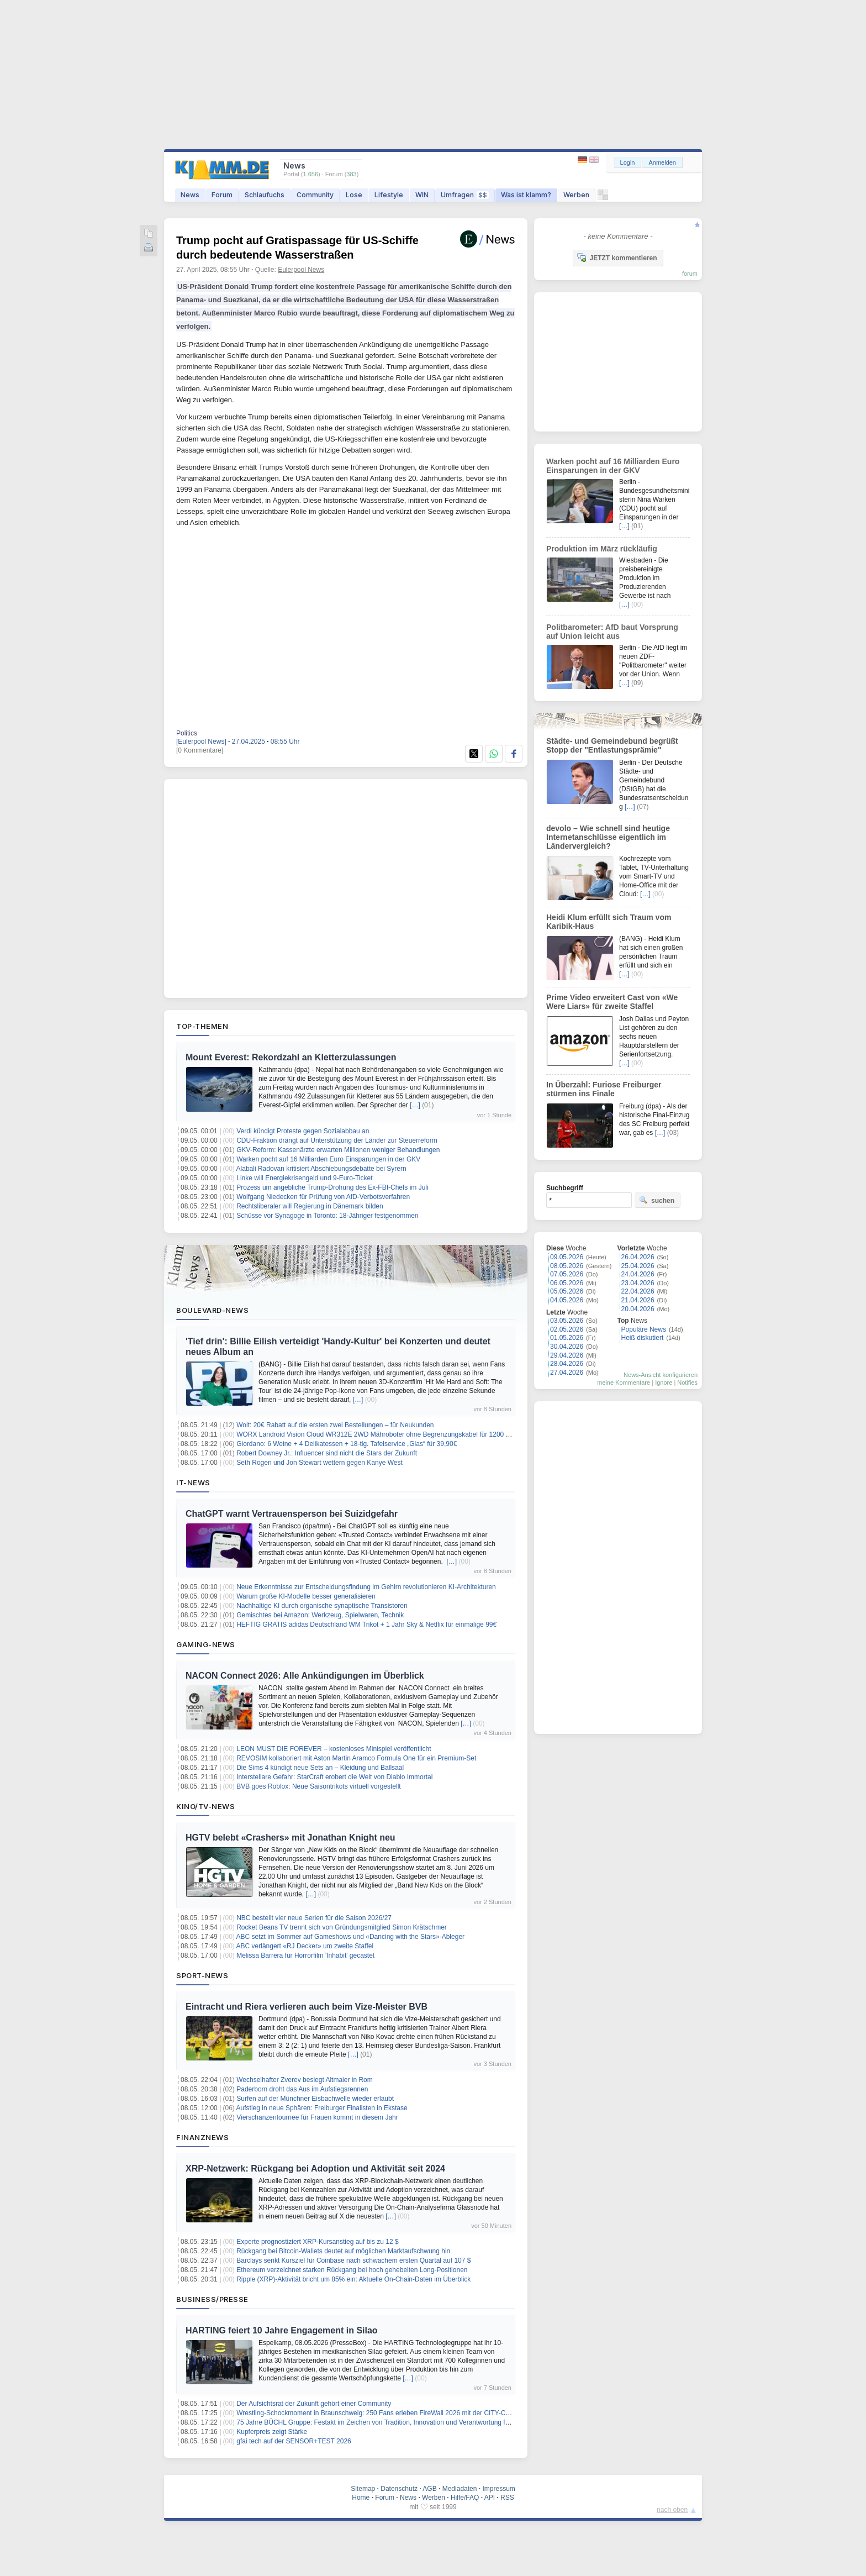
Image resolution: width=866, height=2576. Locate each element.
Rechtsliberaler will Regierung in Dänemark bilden (309, 1206)
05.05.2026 (566, 1291)
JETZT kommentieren (617, 257)
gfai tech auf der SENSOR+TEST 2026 (293, 2441)
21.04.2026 (637, 1300)
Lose (354, 195)
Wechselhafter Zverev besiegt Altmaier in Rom (304, 2080)
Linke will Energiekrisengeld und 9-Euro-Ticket (304, 1178)
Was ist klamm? (526, 195)
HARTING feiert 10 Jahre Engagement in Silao (282, 2330)
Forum (222, 195)
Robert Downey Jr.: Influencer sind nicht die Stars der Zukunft (326, 1453)
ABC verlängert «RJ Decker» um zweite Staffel (305, 1946)
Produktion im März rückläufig (601, 548)
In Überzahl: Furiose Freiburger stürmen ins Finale (603, 1089)
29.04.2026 (566, 1355)
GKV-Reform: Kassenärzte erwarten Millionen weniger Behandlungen (338, 1150)
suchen (656, 1200)
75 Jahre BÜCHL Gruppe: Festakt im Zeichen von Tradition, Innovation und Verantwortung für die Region (390, 2422)
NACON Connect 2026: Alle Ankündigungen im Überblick (305, 1675)
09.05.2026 (566, 1257)
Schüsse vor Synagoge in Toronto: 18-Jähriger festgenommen (327, 1215)
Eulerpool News (301, 270)
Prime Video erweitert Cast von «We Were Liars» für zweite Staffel (612, 1002)
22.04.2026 (637, 1291)
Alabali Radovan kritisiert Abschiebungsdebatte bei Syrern (321, 1169)
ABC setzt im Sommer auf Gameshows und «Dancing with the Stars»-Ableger (350, 1937)
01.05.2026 (566, 1338)
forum (690, 273)
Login (627, 162)
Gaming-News (205, 1644)
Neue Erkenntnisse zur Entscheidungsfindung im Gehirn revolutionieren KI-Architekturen (366, 1587)
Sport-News (202, 1975)
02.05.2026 (566, 1329)
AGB (429, 2489)
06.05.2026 (566, 1283)
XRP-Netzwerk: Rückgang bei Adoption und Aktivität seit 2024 (315, 2168)
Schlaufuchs (264, 195)
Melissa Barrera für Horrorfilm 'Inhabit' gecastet (305, 1955)
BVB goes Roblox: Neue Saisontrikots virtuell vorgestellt (318, 1786)
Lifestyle (388, 195)
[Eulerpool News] (201, 741)
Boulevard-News (212, 1310)
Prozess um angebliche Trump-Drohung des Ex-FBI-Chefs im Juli (332, 1187)
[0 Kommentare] (199, 750)
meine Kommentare (623, 1382)
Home (360, 2497)
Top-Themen (202, 1026)
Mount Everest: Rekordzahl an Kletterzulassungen (291, 1057)
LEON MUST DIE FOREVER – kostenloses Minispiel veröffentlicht (333, 1749)
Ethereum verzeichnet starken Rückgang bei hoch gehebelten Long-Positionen (351, 2270)
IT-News (193, 1482)
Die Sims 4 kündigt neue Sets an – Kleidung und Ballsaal (320, 1767)
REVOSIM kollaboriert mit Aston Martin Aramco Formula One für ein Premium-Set (356, 1758)
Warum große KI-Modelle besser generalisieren (306, 1596)
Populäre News (643, 1329)
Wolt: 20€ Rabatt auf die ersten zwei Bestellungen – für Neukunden (335, 1425)
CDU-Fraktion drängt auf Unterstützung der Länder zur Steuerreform (336, 1140)
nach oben (672, 2510)
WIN (422, 195)
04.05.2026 (566, 1300)
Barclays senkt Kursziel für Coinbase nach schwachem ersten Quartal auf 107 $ (353, 2260)
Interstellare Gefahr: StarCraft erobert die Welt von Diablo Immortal (334, 1777)
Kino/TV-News (205, 1806)
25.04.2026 (637, 1266)
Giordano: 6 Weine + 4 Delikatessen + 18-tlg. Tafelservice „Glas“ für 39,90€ (346, 1444)
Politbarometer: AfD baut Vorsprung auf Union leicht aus (612, 631)
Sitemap (363, 2489)
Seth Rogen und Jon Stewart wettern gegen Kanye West (319, 1462)
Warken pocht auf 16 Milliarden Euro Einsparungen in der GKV (328, 1159)
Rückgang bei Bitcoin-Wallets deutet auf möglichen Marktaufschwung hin (343, 2251)
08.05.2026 (566, 1266)
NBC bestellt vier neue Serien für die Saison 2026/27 (314, 1918)
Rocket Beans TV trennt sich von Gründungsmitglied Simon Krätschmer (341, 1927)
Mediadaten (459, 2489)
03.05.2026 (566, 1320)
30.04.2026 (566, 1346)
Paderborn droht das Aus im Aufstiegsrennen (302, 2089)
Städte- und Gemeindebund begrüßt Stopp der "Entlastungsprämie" (612, 745)
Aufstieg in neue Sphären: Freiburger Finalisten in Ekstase (322, 2108)
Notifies (687, 1382)
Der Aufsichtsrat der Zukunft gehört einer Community (313, 2403)
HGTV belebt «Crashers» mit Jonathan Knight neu (290, 1837)
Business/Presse (212, 2299)
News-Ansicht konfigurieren (661, 1374)
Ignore (663, 1382)
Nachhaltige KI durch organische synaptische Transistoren (322, 1606)
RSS (507, 2497)
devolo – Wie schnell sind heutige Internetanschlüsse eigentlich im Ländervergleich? (608, 837)
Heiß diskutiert (642, 1338)
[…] (415, 1105)
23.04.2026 (637, 1283)
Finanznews (202, 2137)
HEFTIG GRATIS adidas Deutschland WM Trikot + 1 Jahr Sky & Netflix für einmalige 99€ (366, 1624)
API (489, 2497)
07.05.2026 (566, 1274)
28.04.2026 (566, 1364)
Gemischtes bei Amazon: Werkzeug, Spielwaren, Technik (320, 1615)
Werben (576, 195)
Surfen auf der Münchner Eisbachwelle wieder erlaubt (315, 2098)
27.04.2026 (566, 1372)
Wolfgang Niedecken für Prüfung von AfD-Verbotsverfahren (323, 1197)
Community (315, 195)
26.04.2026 (637, 1257)
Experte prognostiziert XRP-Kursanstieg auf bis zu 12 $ (317, 2242)
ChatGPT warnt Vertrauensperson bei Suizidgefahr (292, 1513)
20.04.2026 (637, 1309)
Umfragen (465, 195)
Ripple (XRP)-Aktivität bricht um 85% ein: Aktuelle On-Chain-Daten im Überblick (353, 2279)
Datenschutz (399, 2489)
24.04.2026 (637, 1274)
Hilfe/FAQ (465, 2497)
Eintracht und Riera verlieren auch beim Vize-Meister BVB (306, 2006)
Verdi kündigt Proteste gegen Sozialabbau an (302, 1131)
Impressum (498, 2489)
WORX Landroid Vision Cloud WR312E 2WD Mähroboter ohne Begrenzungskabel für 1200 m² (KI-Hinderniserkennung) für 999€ (425, 1434)
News (190, 195)
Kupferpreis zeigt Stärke (271, 2432)
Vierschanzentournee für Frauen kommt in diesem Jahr (317, 2117)
